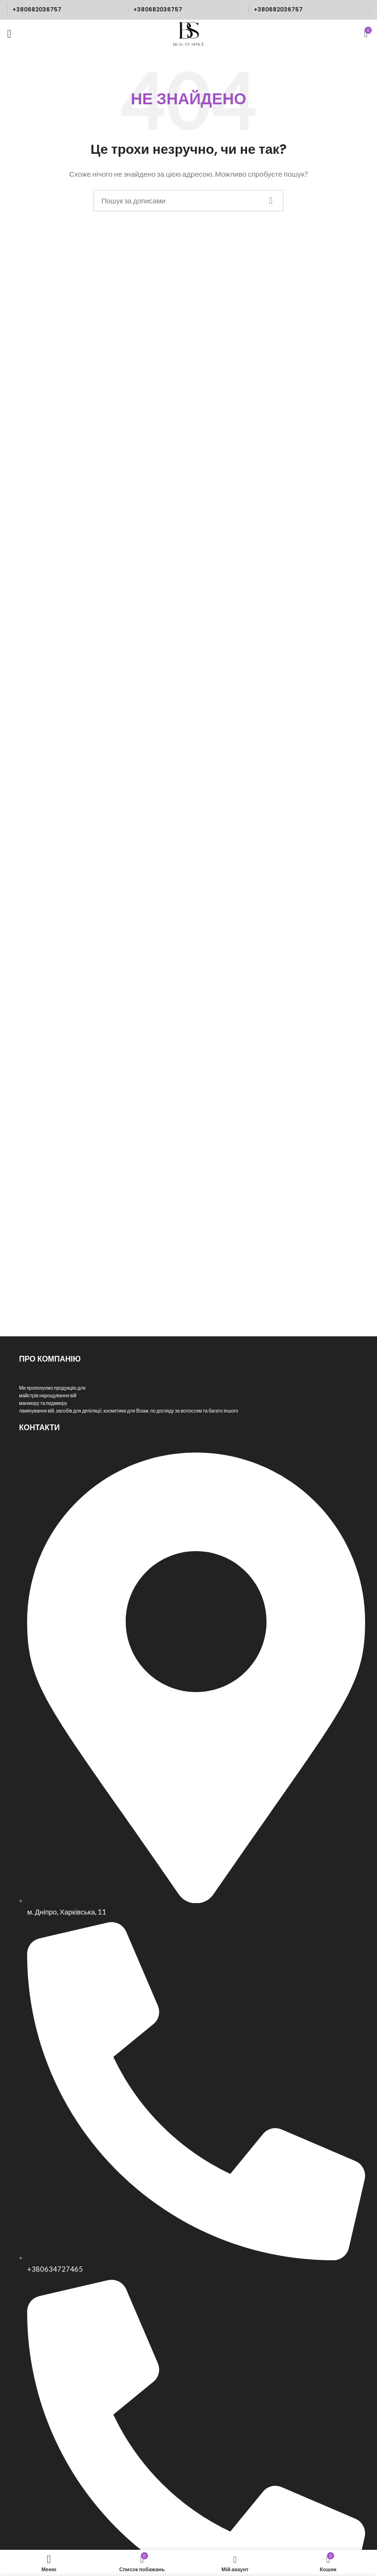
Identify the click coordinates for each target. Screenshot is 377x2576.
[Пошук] (188, 200)
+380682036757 (36, 9)
